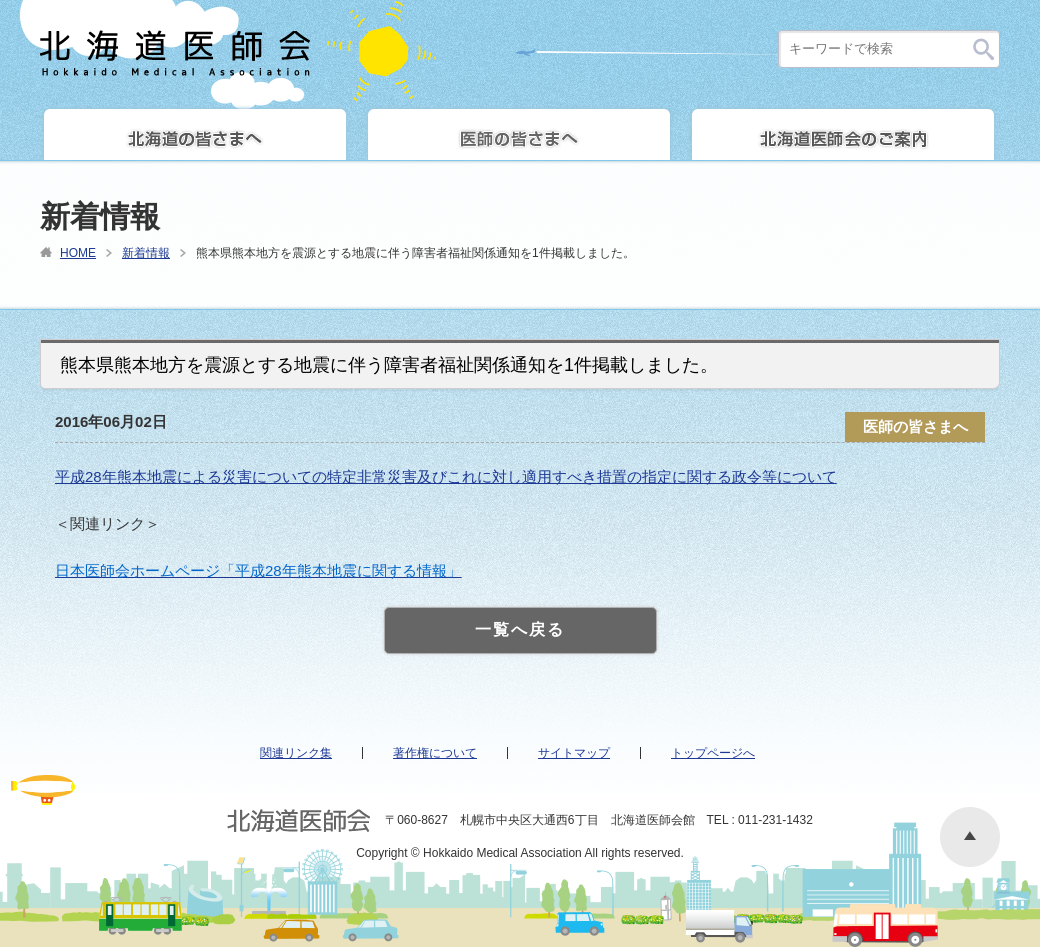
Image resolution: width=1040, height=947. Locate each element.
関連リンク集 (296, 753)
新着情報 (146, 253)
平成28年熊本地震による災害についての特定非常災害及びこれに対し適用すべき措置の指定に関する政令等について (446, 476)
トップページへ (713, 753)
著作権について (435, 753)
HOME (78, 253)
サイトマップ (574, 753)
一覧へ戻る (520, 629)
